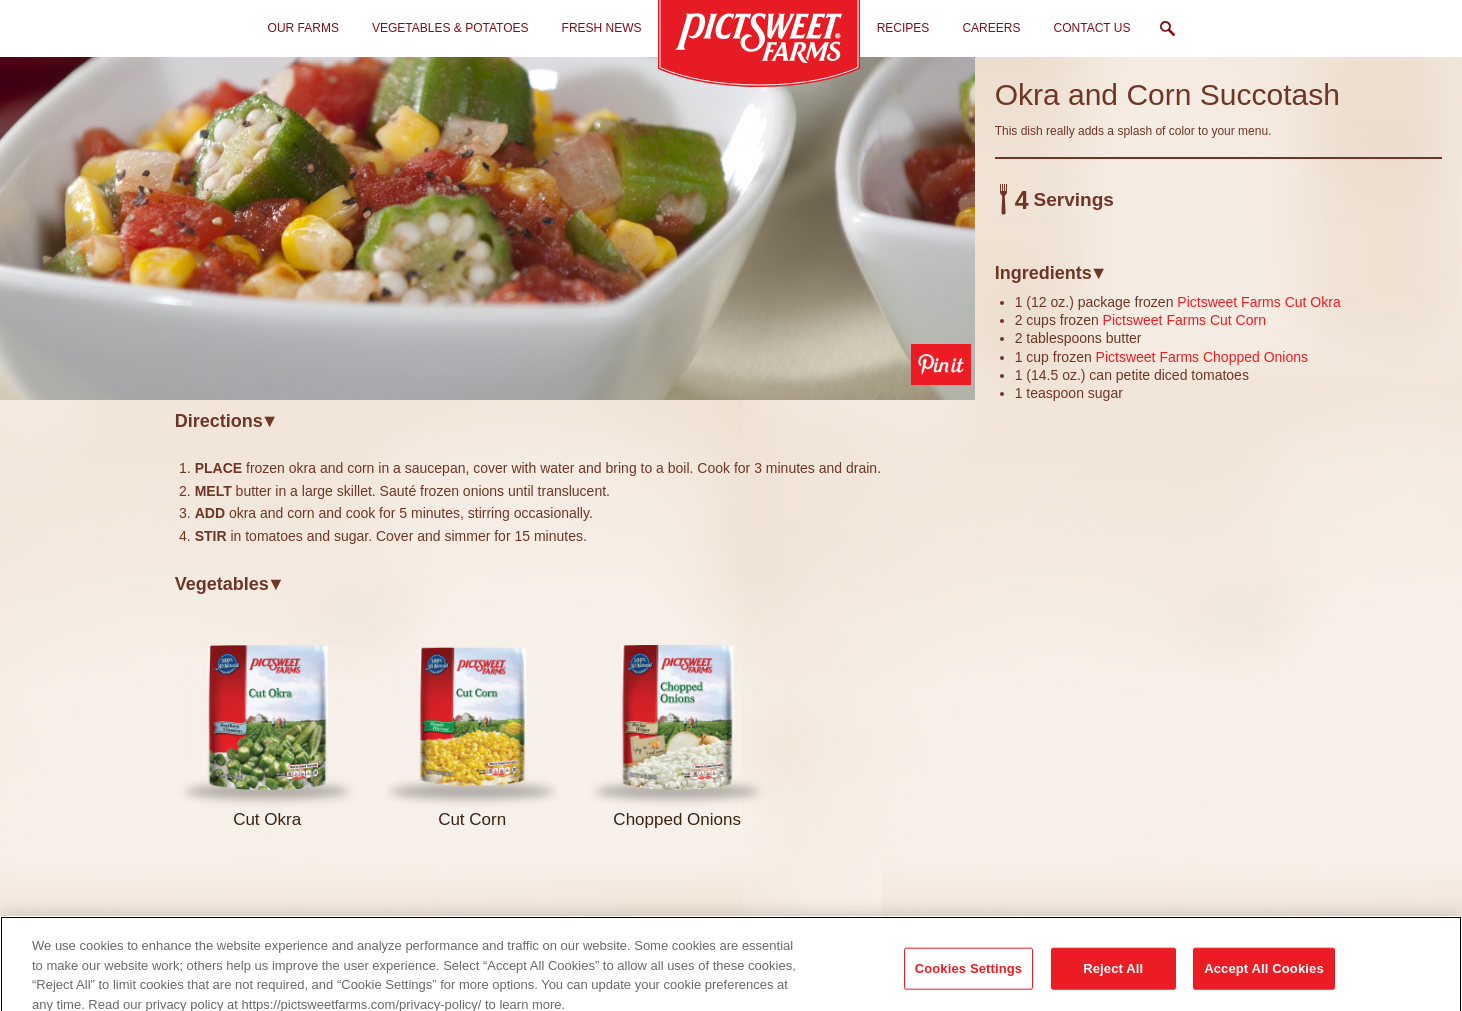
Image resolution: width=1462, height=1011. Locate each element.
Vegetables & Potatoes (450, 28)
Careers (991, 28)
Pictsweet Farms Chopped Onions (1202, 357)
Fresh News (602, 28)
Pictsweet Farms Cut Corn (1184, 320)
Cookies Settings (969, 982)
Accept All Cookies (1264, 982)
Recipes (903, 28)
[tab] (575, 420)
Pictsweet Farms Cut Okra (1258, 302)
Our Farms (303, 28)
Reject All (1113, 982)
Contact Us (1092, 28)
